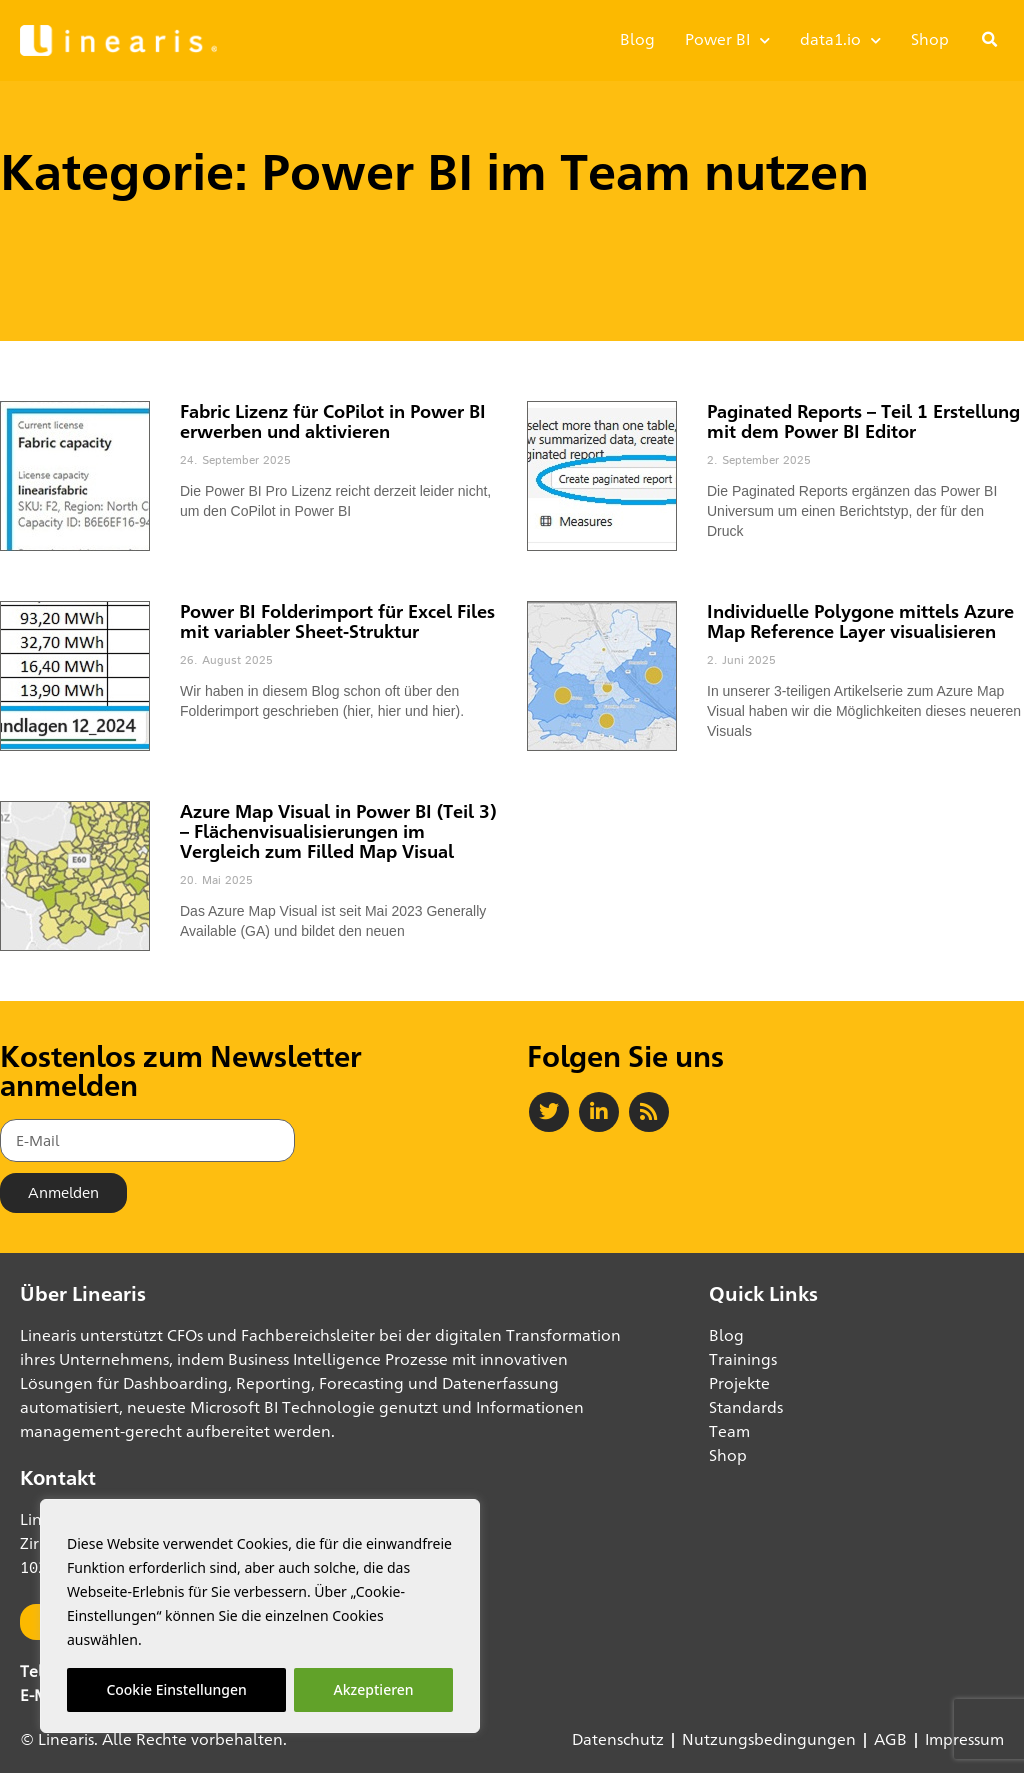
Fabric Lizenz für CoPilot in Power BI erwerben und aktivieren (333, 421)
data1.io (840, 40)
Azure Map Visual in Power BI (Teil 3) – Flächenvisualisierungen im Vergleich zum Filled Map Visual (338, 831)
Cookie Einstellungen (176, 1689)
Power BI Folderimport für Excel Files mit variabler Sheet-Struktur (337, 621)
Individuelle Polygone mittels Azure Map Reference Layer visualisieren (860, 621)
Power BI (727, 40)
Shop (930, 39)
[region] (260, 1616)
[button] (990, 40)
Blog (637, 39)
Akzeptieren (374, 1689)
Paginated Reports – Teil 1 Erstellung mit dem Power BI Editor (863, 421)
